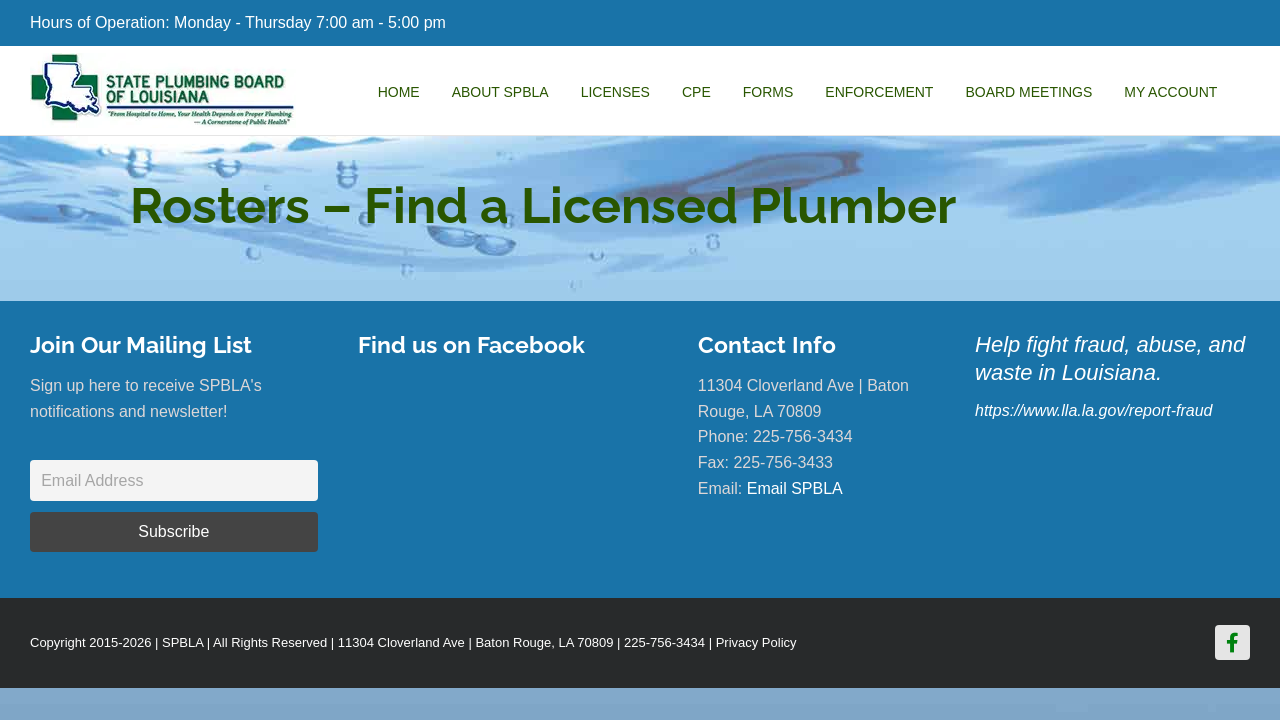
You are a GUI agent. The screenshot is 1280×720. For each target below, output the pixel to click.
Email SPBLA (795, 488)
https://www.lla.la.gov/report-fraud (1093, 410)
